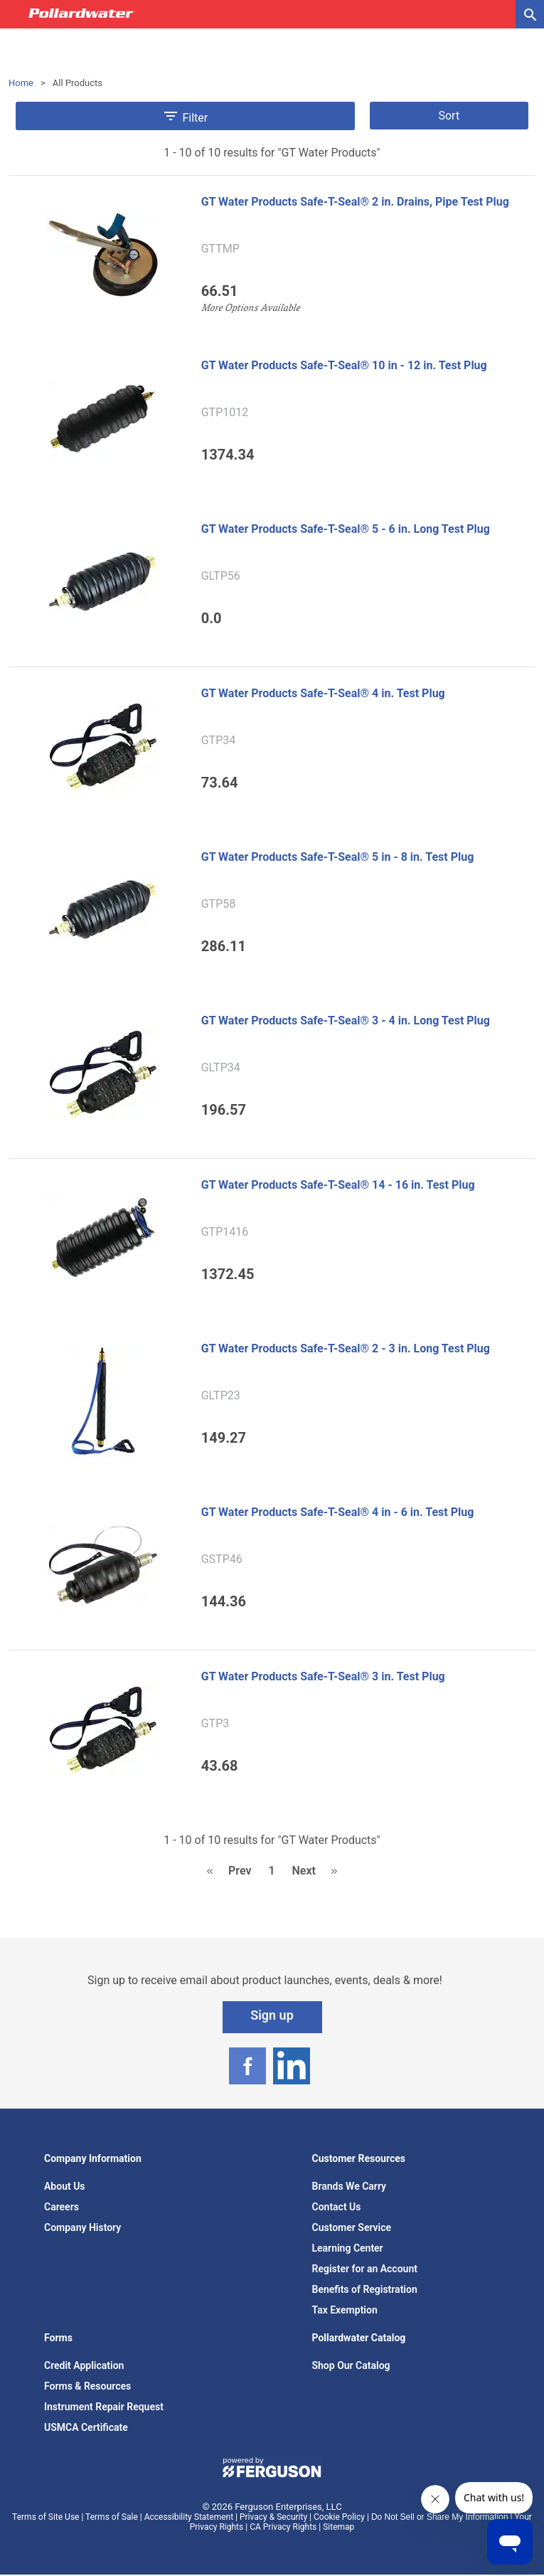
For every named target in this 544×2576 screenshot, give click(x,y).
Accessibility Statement (188, 2517)
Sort (448, 115)
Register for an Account (364, 2268)
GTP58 (218, 904)
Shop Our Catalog (351, 2365)
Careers (61, 2206)
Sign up (272, 2015)
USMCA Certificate (86, 2427)
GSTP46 (221, 1559)
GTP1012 (225, 412)
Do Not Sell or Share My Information (439, 2517)
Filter (185, 115)
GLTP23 (220, 1395)
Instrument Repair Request (104, 2406)
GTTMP (220, 249)
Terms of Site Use (45, 2517)
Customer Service (352, 2227)
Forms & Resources (87, 2386)
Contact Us (336, 2206)
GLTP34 (220, 1068)
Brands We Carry (349, 2186)
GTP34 (218, 740)
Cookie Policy (339, 2517)
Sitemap (338, 2527)
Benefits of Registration (364, 2289)
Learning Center (347, 2248)
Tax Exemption (345, 2310)
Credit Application (84, 2365)
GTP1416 (225, 1232)
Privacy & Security (273, 2517)
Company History (82, 2227)
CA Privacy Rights (283, 2527)
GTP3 (215, 1723)
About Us (64, 2186)
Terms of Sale (111, 2517)
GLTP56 (220, 576)
